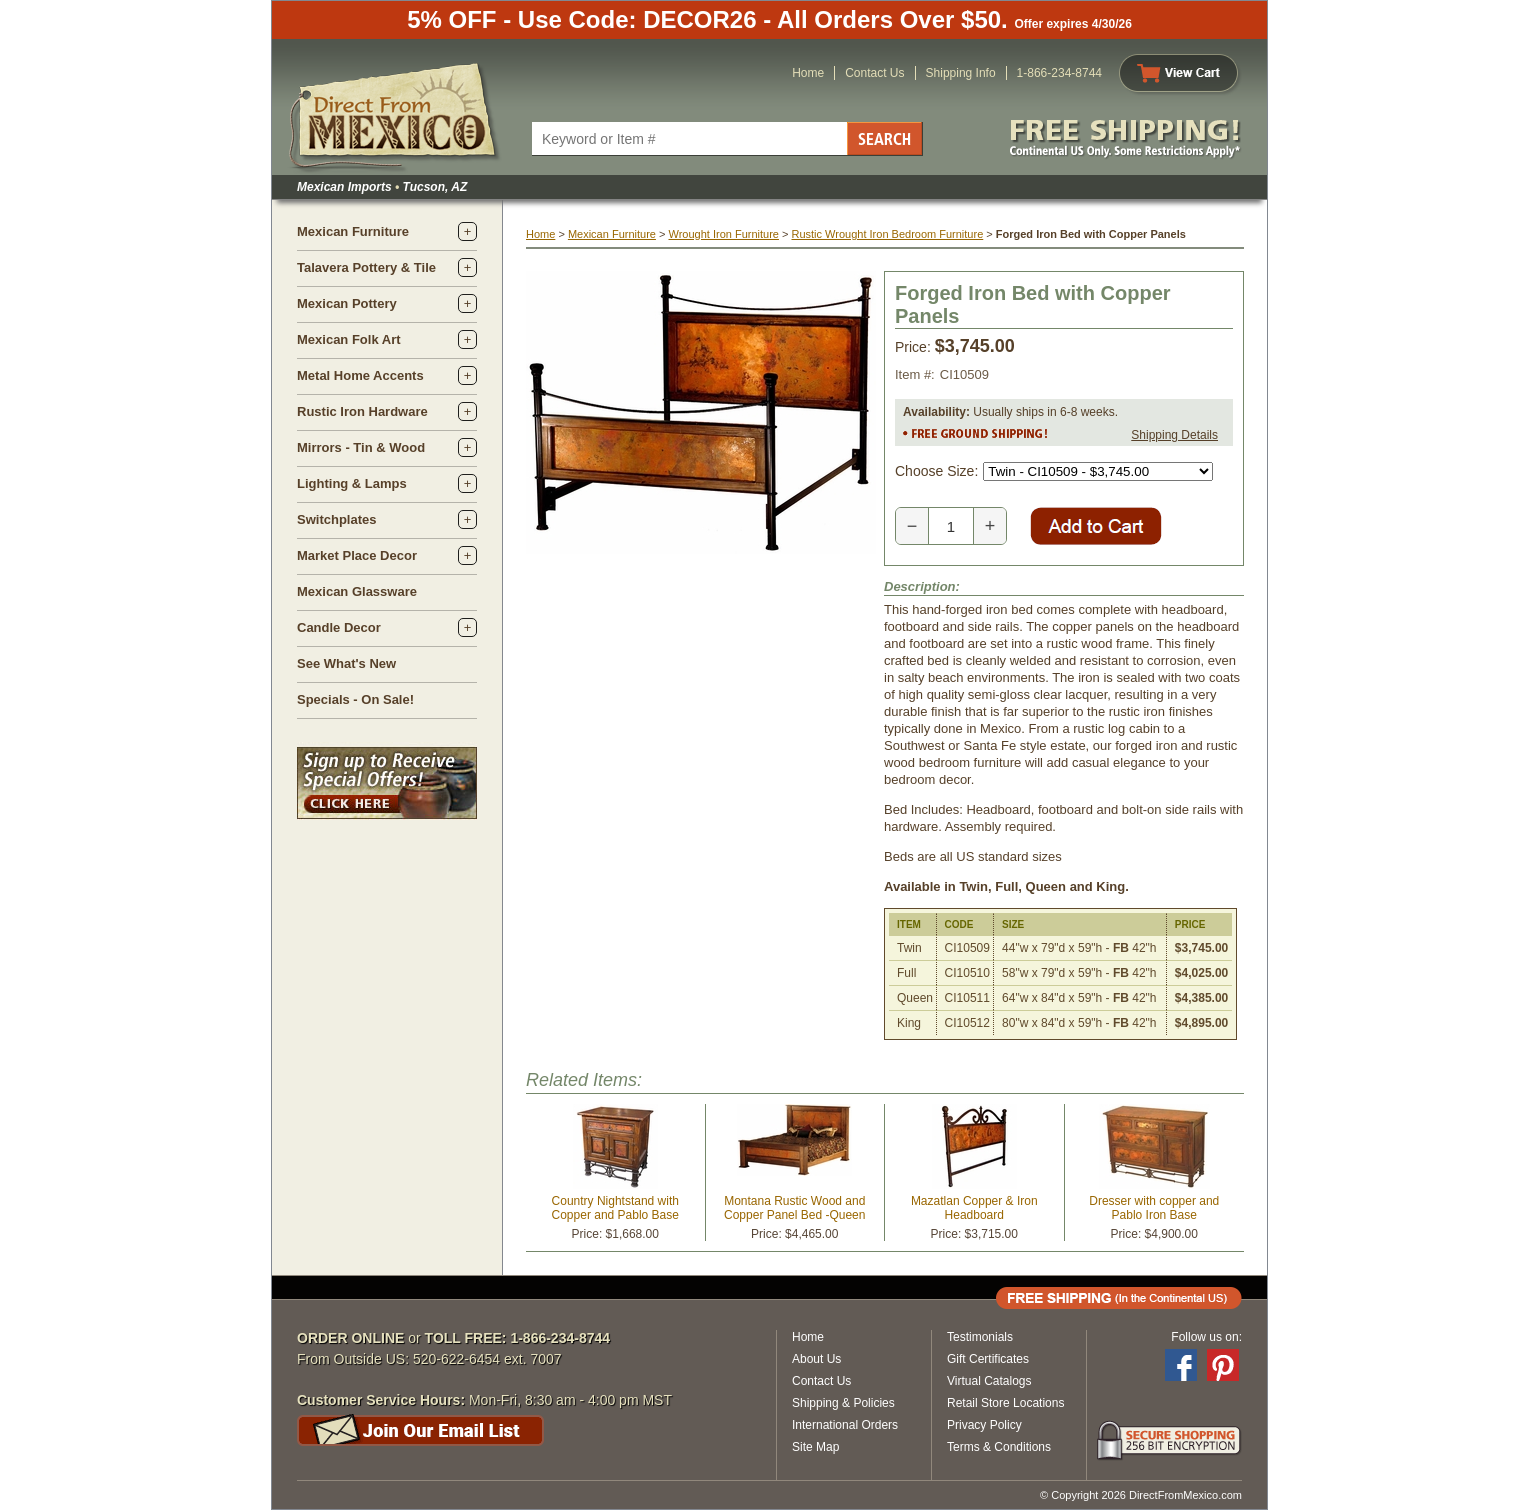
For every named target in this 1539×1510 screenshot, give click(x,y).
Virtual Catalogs (989, 1381)
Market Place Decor (357, 555)
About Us (816, 1359)
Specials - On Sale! (355, 699)
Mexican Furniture (353, 231)
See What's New (346, 663)
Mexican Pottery (347, 303)
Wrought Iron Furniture (723, 234)
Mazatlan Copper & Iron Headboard (974, 1208)
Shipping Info (961, 73)
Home (808, 73)
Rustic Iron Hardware (362, 411)
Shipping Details (1174, 435)
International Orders (845, 1425)
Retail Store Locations (1005, 1403)
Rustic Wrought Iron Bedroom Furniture (888, 234)
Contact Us (874, 73)
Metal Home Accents (360, 375)
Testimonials (980, 1337)
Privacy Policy (984, 1425)
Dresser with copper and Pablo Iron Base (1154, 1208)
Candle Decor (339, 627)
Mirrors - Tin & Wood (361, 447)
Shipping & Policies (843, 1403)
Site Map (815, 1447)
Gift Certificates (988, 1359)
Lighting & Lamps (352, 483)
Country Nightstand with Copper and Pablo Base (615, 1208)
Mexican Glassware (357, 591)
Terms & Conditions (999, 1447)
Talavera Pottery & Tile (366, 267)
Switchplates (336, 519)
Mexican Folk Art (349, 339)
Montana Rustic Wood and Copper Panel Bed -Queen (794, 1208)
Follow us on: (1206, 1337)
